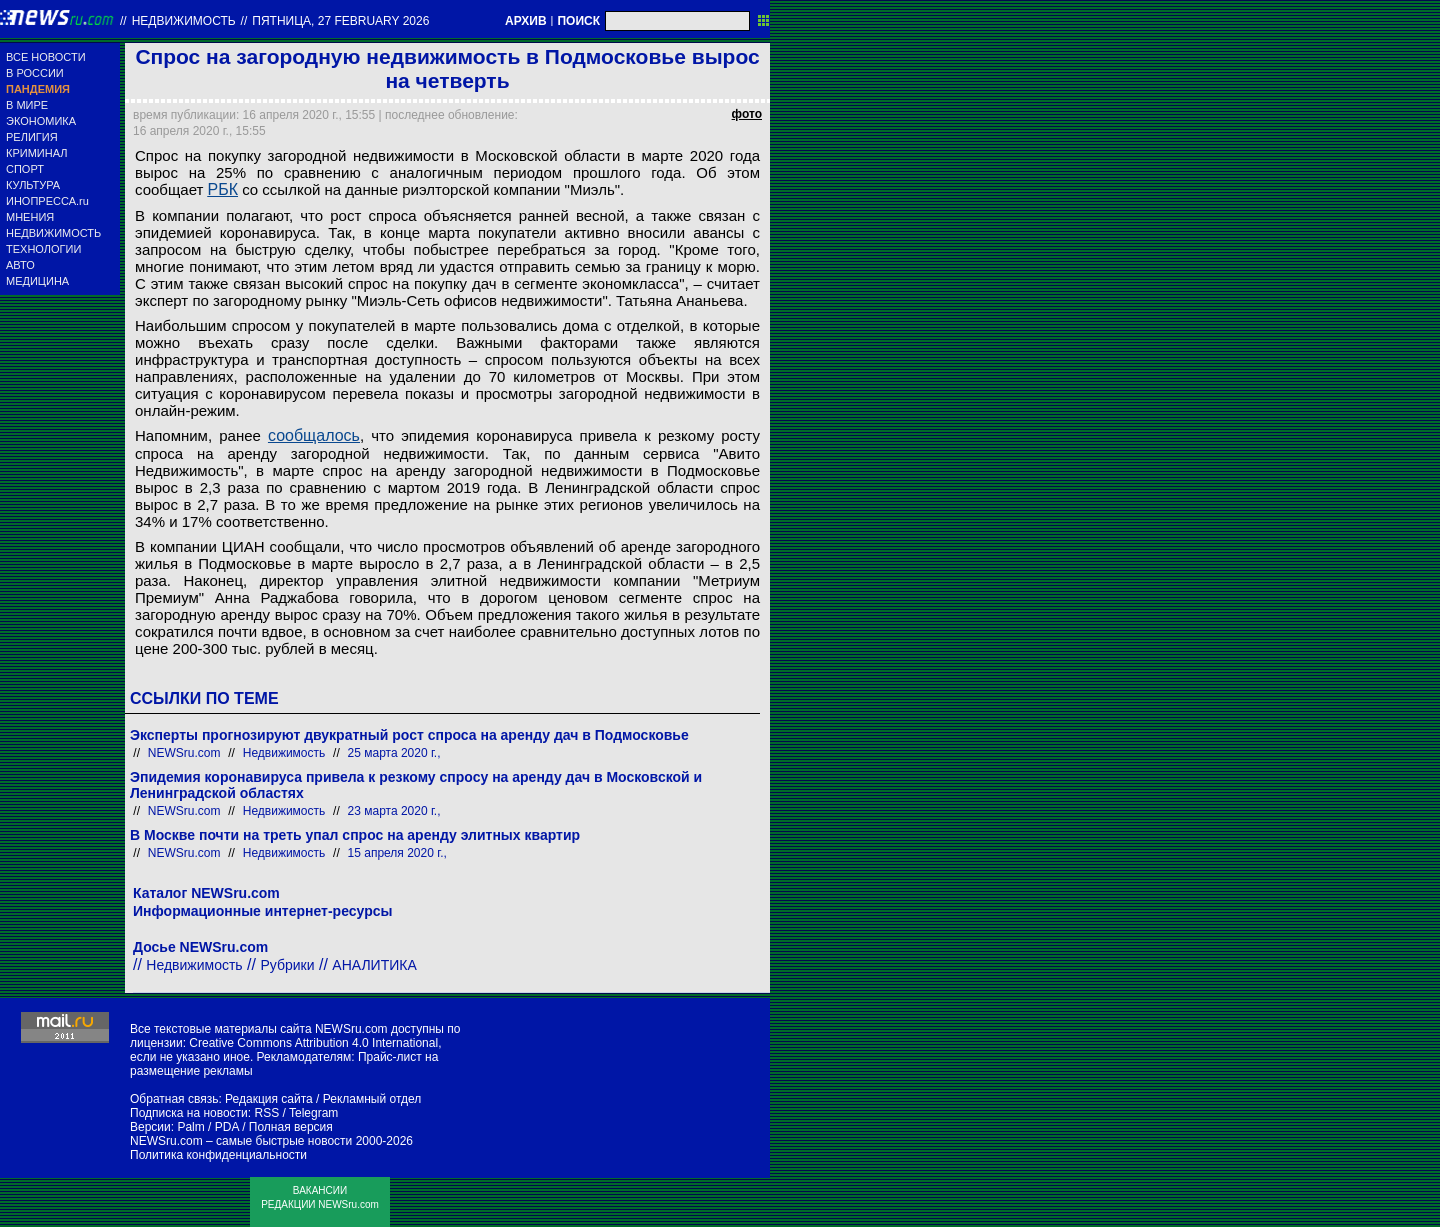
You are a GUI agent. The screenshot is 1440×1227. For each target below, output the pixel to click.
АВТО (20, 265)
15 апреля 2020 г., (397, 853)
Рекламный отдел (372, 1099)
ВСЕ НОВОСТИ (46, 57)
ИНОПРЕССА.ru (47, 201)
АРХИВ (526, 21)
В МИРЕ (27, 105)
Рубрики (287, 965)
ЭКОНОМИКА (41, 121)
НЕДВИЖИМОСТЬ (53, 233)
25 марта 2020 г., (394, 753)
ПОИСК (578, 21)
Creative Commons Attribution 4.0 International (313, 1043)
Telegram (313, 1113)
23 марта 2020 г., (394, 811)
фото (747, 114)
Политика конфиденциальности (218, 1155)
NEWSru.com (184, 753)
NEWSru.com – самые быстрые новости (241, 1141)
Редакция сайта (269, 1099)
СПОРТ (25, 169)
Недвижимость (184, 21)
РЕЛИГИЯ (32, 137)
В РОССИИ (35, 73)
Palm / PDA (207, 1127)
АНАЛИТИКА (374, 965)
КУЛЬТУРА (33, 185)
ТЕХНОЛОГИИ (43, 249)
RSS (266, 1113)
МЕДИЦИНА (37, 281)
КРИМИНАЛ (36, 153)
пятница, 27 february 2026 (340, 21)
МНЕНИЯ (30, 217)
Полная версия (291, 1127)
